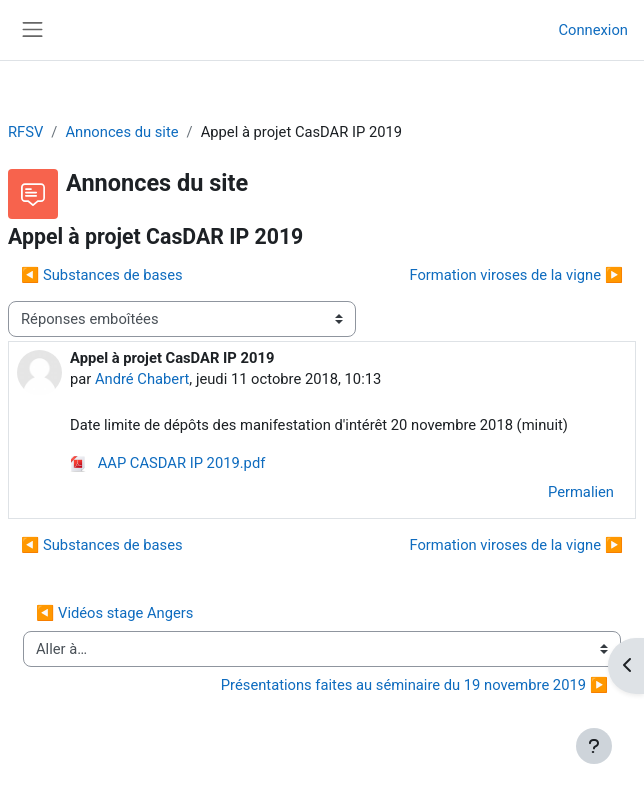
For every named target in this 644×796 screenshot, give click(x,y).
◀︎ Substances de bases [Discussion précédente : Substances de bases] (102, 275)
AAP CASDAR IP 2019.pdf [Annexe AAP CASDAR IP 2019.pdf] (167, 463)
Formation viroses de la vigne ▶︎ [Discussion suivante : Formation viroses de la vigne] (516, 275)
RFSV (25, 132)
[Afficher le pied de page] (594, 746)
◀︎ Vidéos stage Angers (114, 613)
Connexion (593, 30)
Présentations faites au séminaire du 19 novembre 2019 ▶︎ (414, 685)
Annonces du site (121, 132)
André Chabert (142, 379)
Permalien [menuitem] (581, 492)
